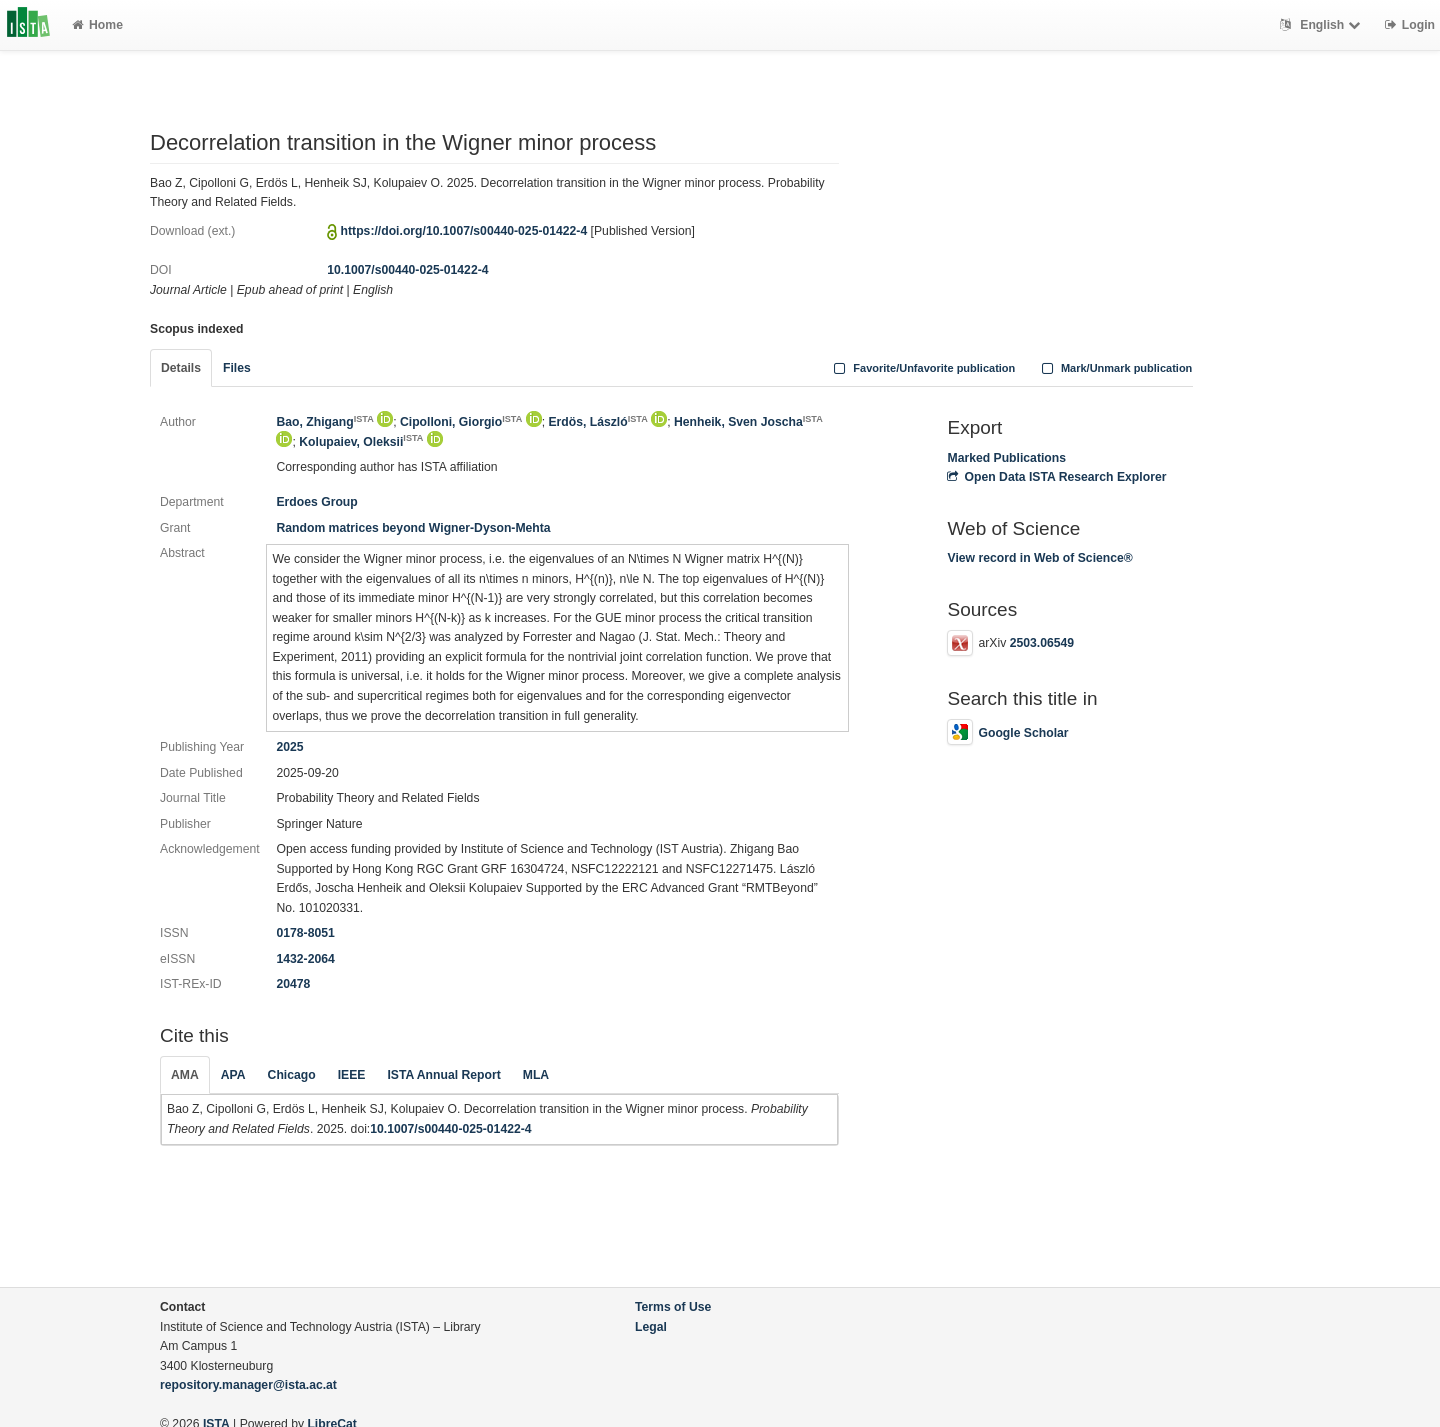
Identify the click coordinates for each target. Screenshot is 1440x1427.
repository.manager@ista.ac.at (248, 1385)
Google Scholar (1007, 733)
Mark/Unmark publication (1114, 368)
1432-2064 (305, 959)
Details (181, 368)
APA (233, 1075)
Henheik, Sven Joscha (748, 422)
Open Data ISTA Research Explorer (1056, 477)
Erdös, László (597, 422)
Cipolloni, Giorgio (461, 422)
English (1322, 25)
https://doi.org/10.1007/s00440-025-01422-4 (464, 231)
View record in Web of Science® (1039, 558)
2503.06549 (1042, 643)
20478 (293, 984)
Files (237, 368)
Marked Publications (1006, 458)
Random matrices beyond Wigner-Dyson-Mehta (413, 528)
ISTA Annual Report (443, 1075)
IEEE (352, 1075)
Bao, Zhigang (324, 422)
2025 (289, 747)
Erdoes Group (316, 502)
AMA (185, 1075)
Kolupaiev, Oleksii (361, 442)
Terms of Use (673, 1307)
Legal (651, 1327)
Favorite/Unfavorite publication (923, 368)
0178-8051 (305, 933)
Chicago (292, 1075)
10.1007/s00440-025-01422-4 (407, 270)
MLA (536, 1075)
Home (97, 25)
